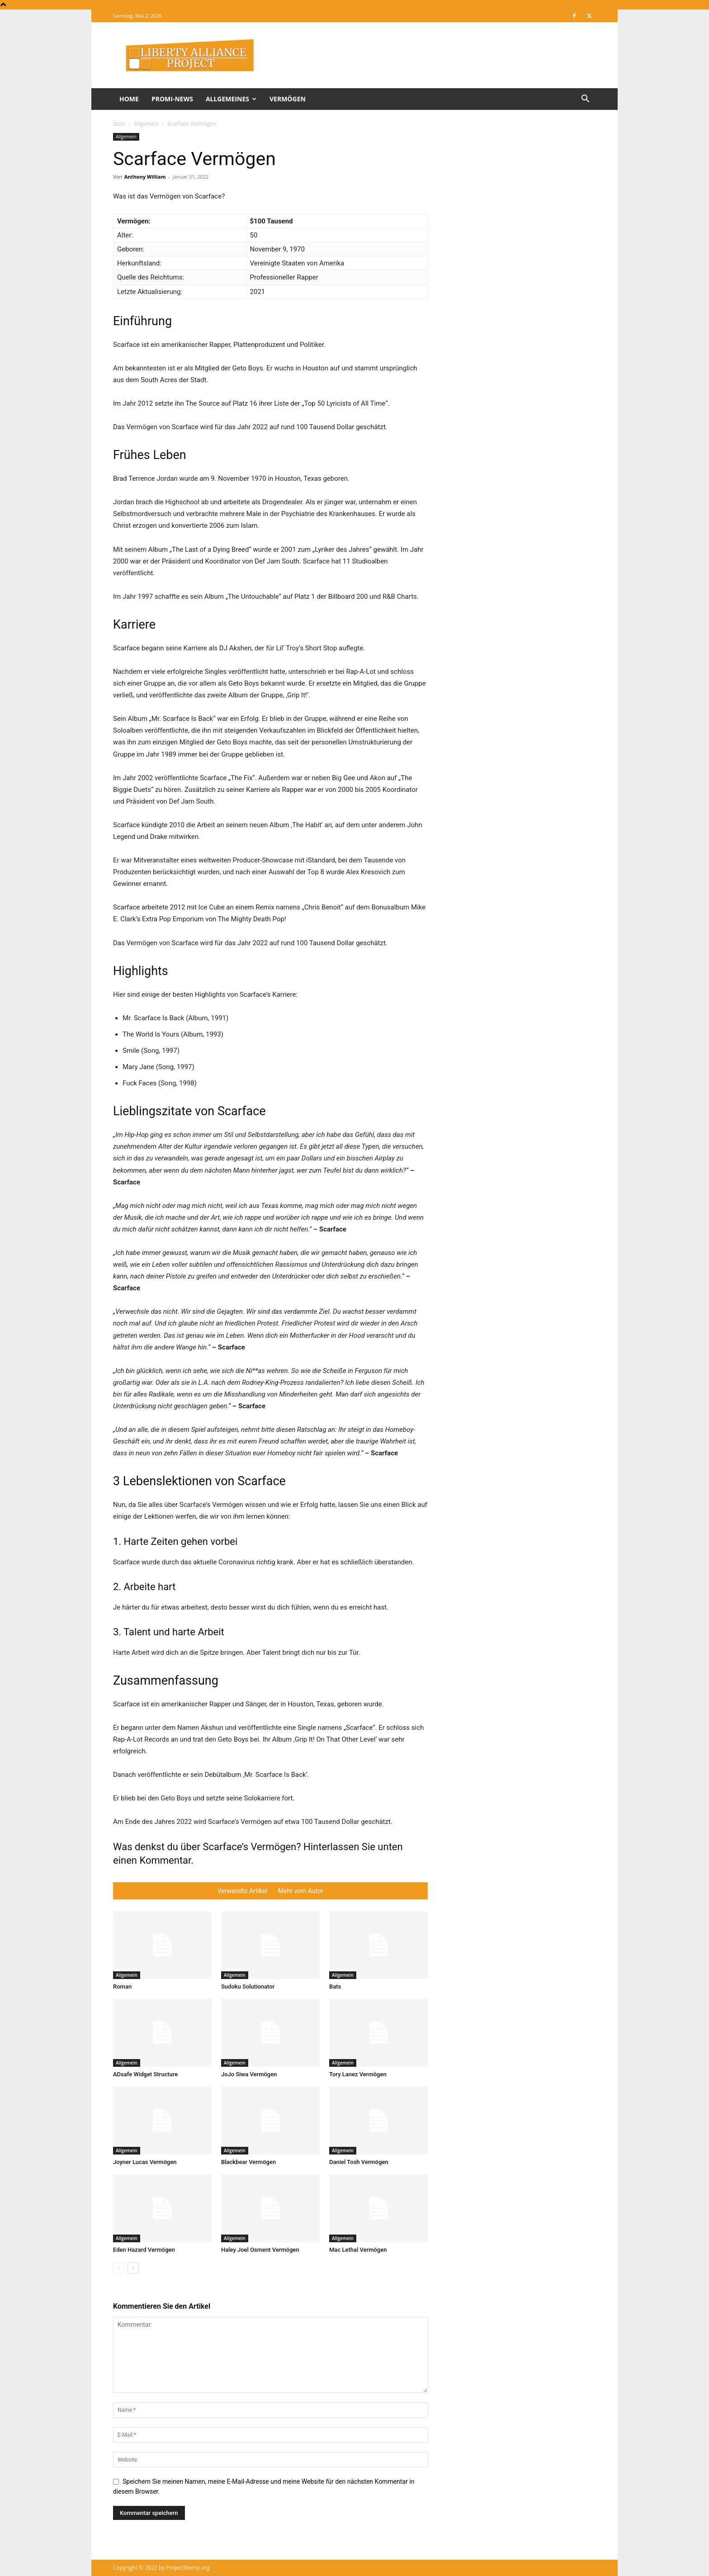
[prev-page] (118, 2267)
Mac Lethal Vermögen (358, 2249)
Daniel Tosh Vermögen (358, 2162)
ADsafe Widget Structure (145, 2074)
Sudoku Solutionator (247, 1986)
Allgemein (146, 124)
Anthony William (145, 176)
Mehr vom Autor (300, 1891)
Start (119, 124)
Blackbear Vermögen (248, 2162)
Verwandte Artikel (242, 1891)
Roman (122, 1986)
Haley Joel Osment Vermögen (260, 2249)
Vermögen (287, 99)
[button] (585, 99)
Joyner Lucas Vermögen (145, 2162)
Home (129, 99)
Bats (335, 1986)
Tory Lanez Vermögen (358, 2074)
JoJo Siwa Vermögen (249, 2074)
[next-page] (133, 2267)
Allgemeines (231, 99)
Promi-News (172, 99)
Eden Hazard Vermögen (144, 2249)
